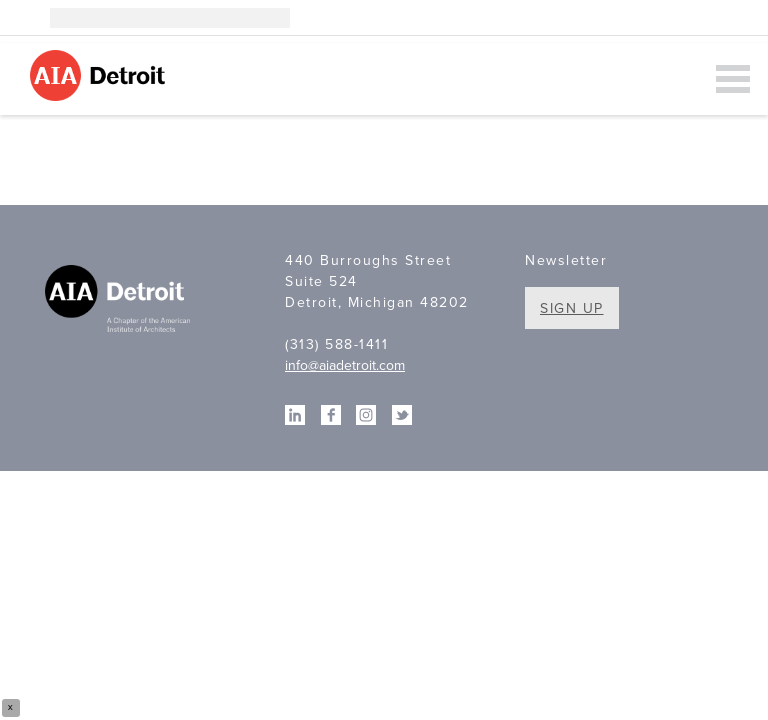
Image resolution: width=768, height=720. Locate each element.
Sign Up (572, 308)
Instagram (650, 18)
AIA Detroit (100, 75)
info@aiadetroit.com (345, 365)
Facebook (710, 18)
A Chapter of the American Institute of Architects (120, 301)
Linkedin (680, 18)
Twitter (740, 18)
